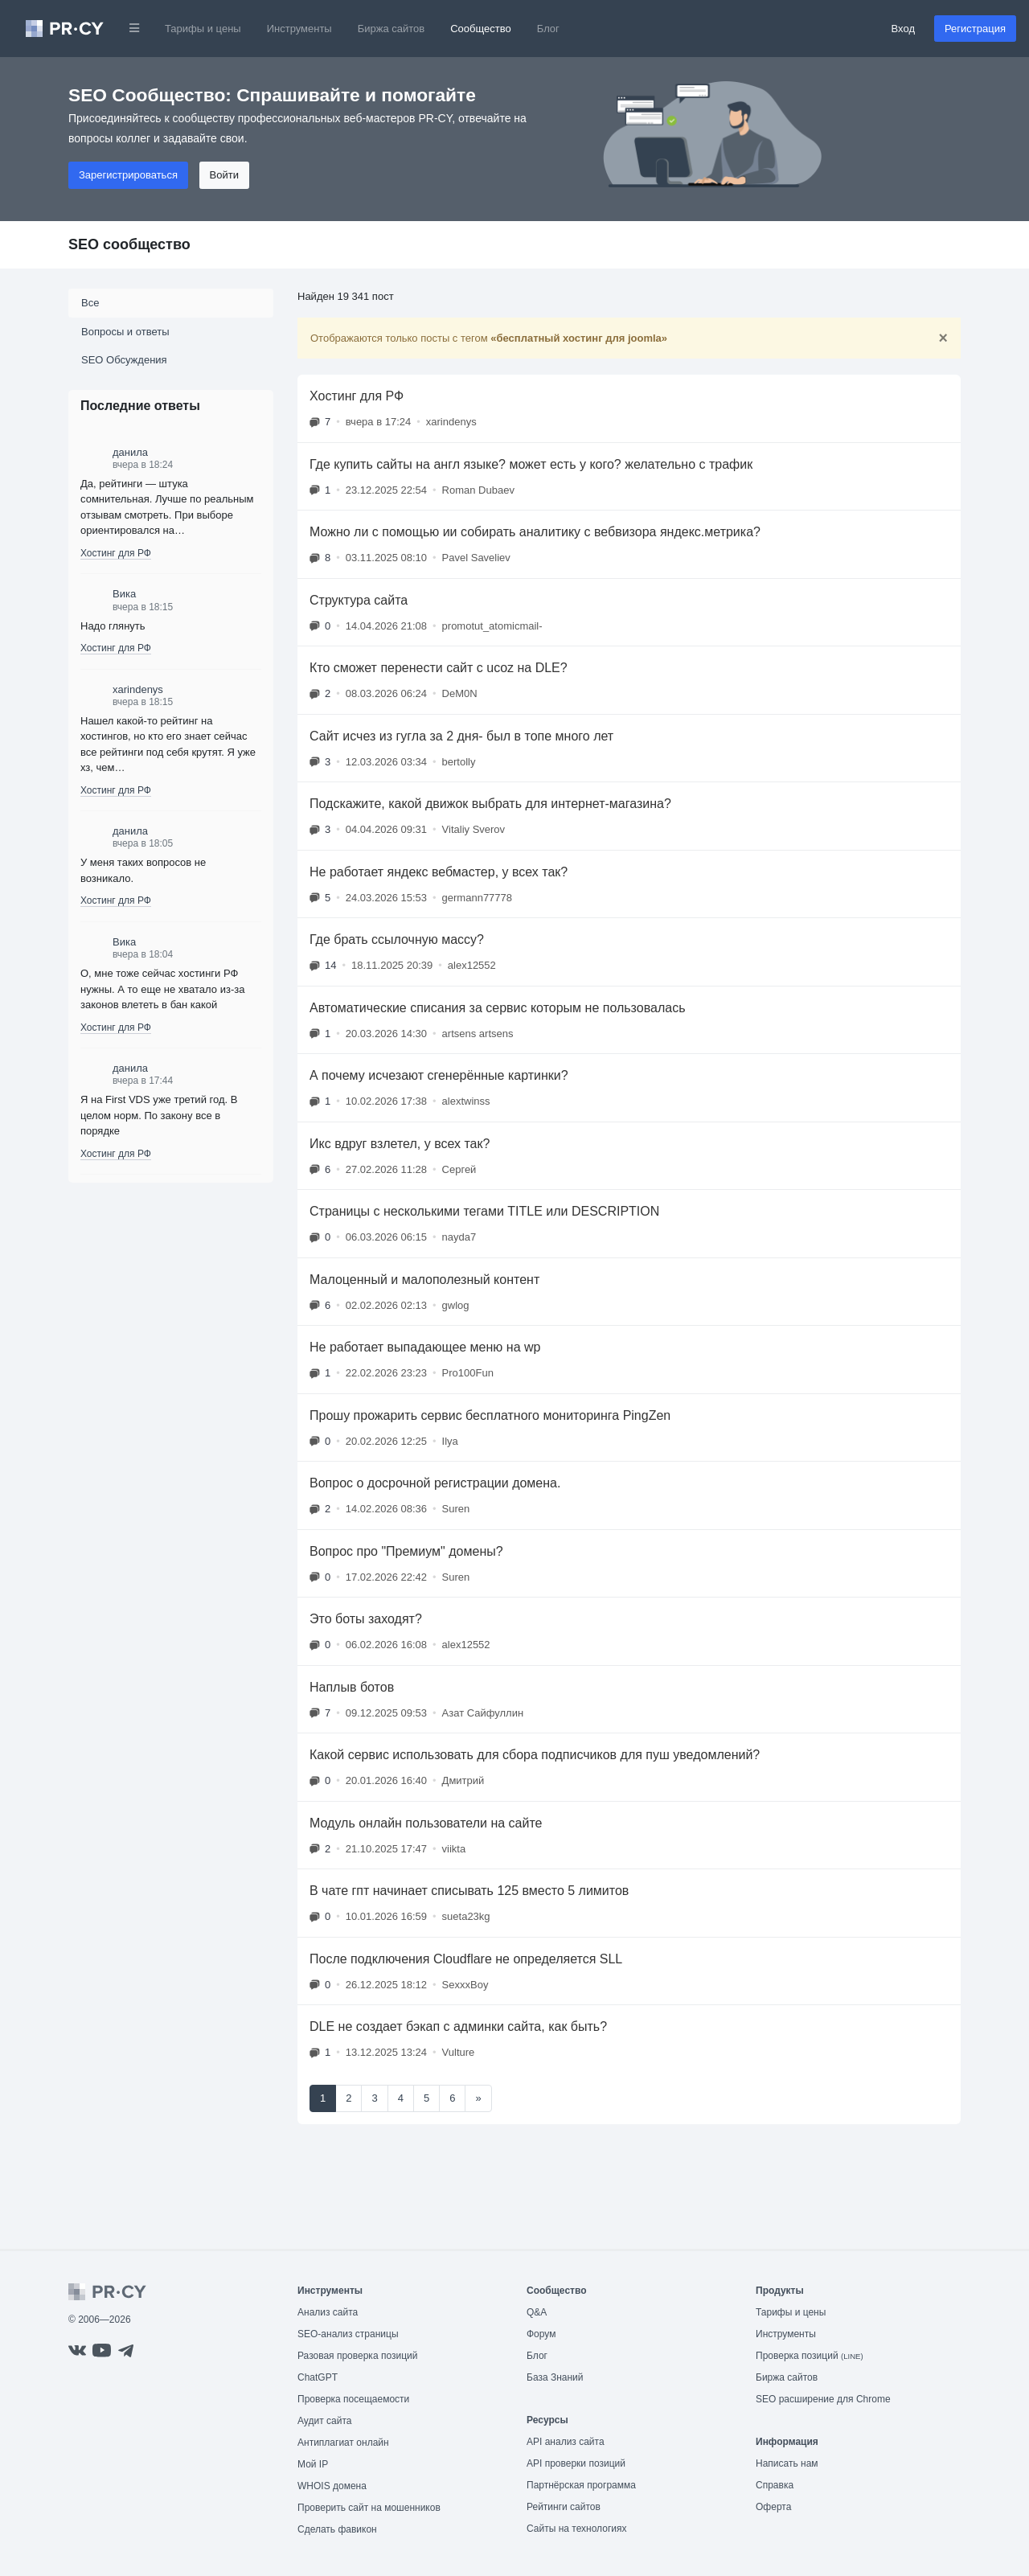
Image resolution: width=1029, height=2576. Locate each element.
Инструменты (299, 29)
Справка (774, 2485)
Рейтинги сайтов (564, 2506)
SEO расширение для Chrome (823, 2399)
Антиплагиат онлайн (343, 2442)
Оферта (773, 2506)
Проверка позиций (809, 2355)
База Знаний (555, 2377)
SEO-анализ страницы (348, 2334)
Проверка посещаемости (353, 2399)
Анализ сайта (327, 2312)
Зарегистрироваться (128, 175)
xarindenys (138, 689)
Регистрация (975, 29)
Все (90, 303)
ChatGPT (317, 2377)
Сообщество (480, 29)
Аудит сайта (324, 2420)
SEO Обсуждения (124, 360)
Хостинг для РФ (115, 553)
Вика (124, 594)
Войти (224, 175)
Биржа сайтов (391, 29)
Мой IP (312, 2464)
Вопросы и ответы (125, 332)
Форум (541, 2334)
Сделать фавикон (337, 2529)
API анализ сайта (566, 2441)
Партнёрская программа (581, 2485)
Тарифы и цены (203, 29)
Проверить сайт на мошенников (369, 2507)
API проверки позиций (576, 2463)
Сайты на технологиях (576, 2528)
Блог (548, 29)
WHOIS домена (332, 2486)
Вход (903, 29)
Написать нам (787, 2463)
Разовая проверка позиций (357, 2355)
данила (130, 452)
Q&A (537, 2312)
